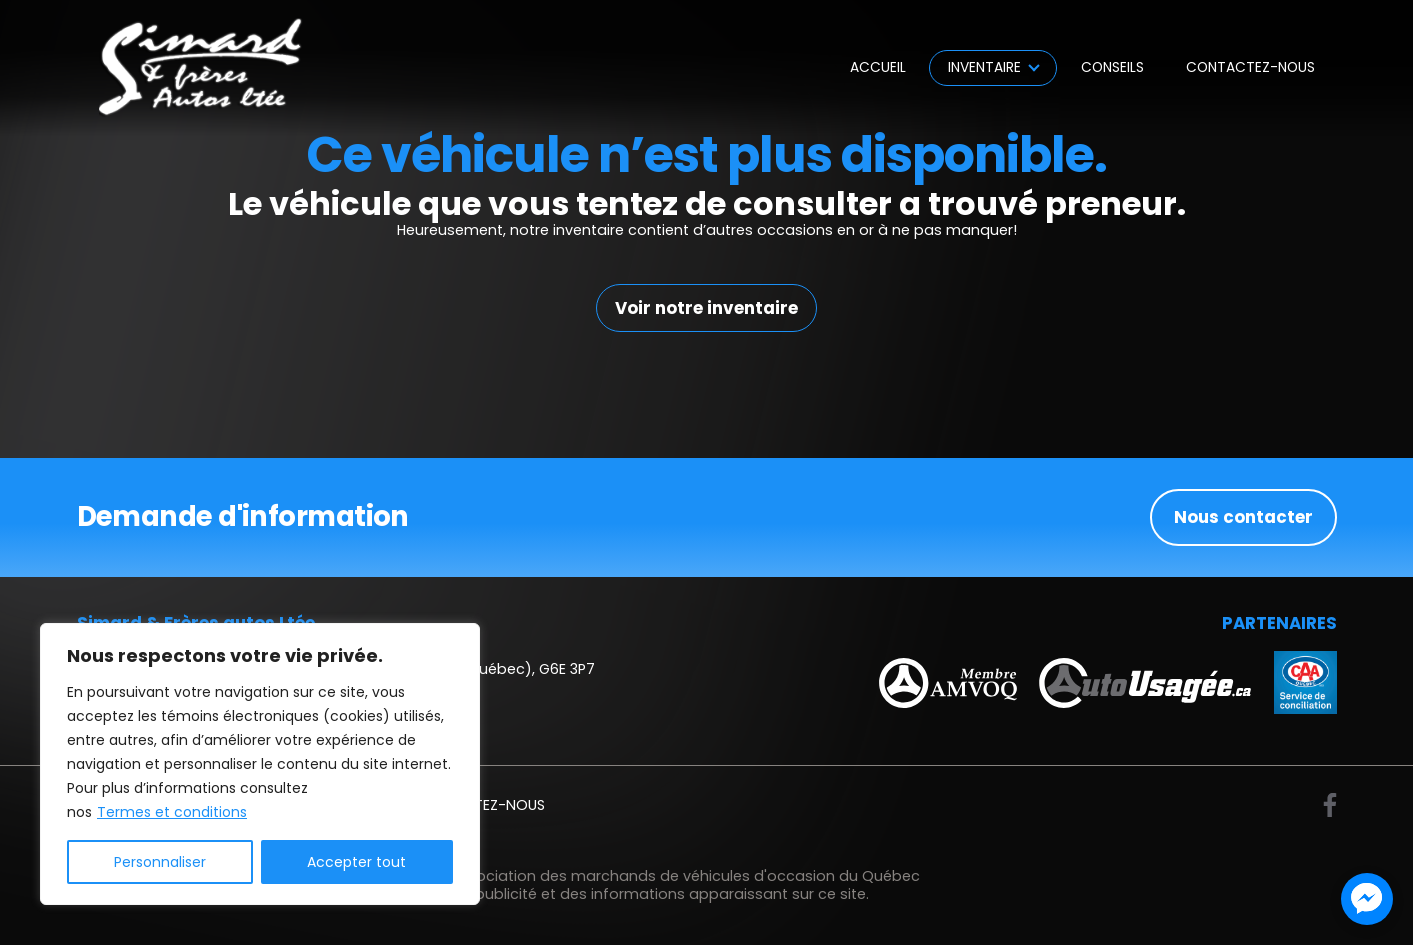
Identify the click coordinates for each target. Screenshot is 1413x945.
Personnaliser (160, 862)
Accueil (878, 67)
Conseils (1112, 67)
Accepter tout (356, 862)
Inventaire (984, 67)
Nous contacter (1243, 517)
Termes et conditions (172, 812)
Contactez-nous (1250, 67)
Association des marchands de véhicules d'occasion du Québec (685, 876)
